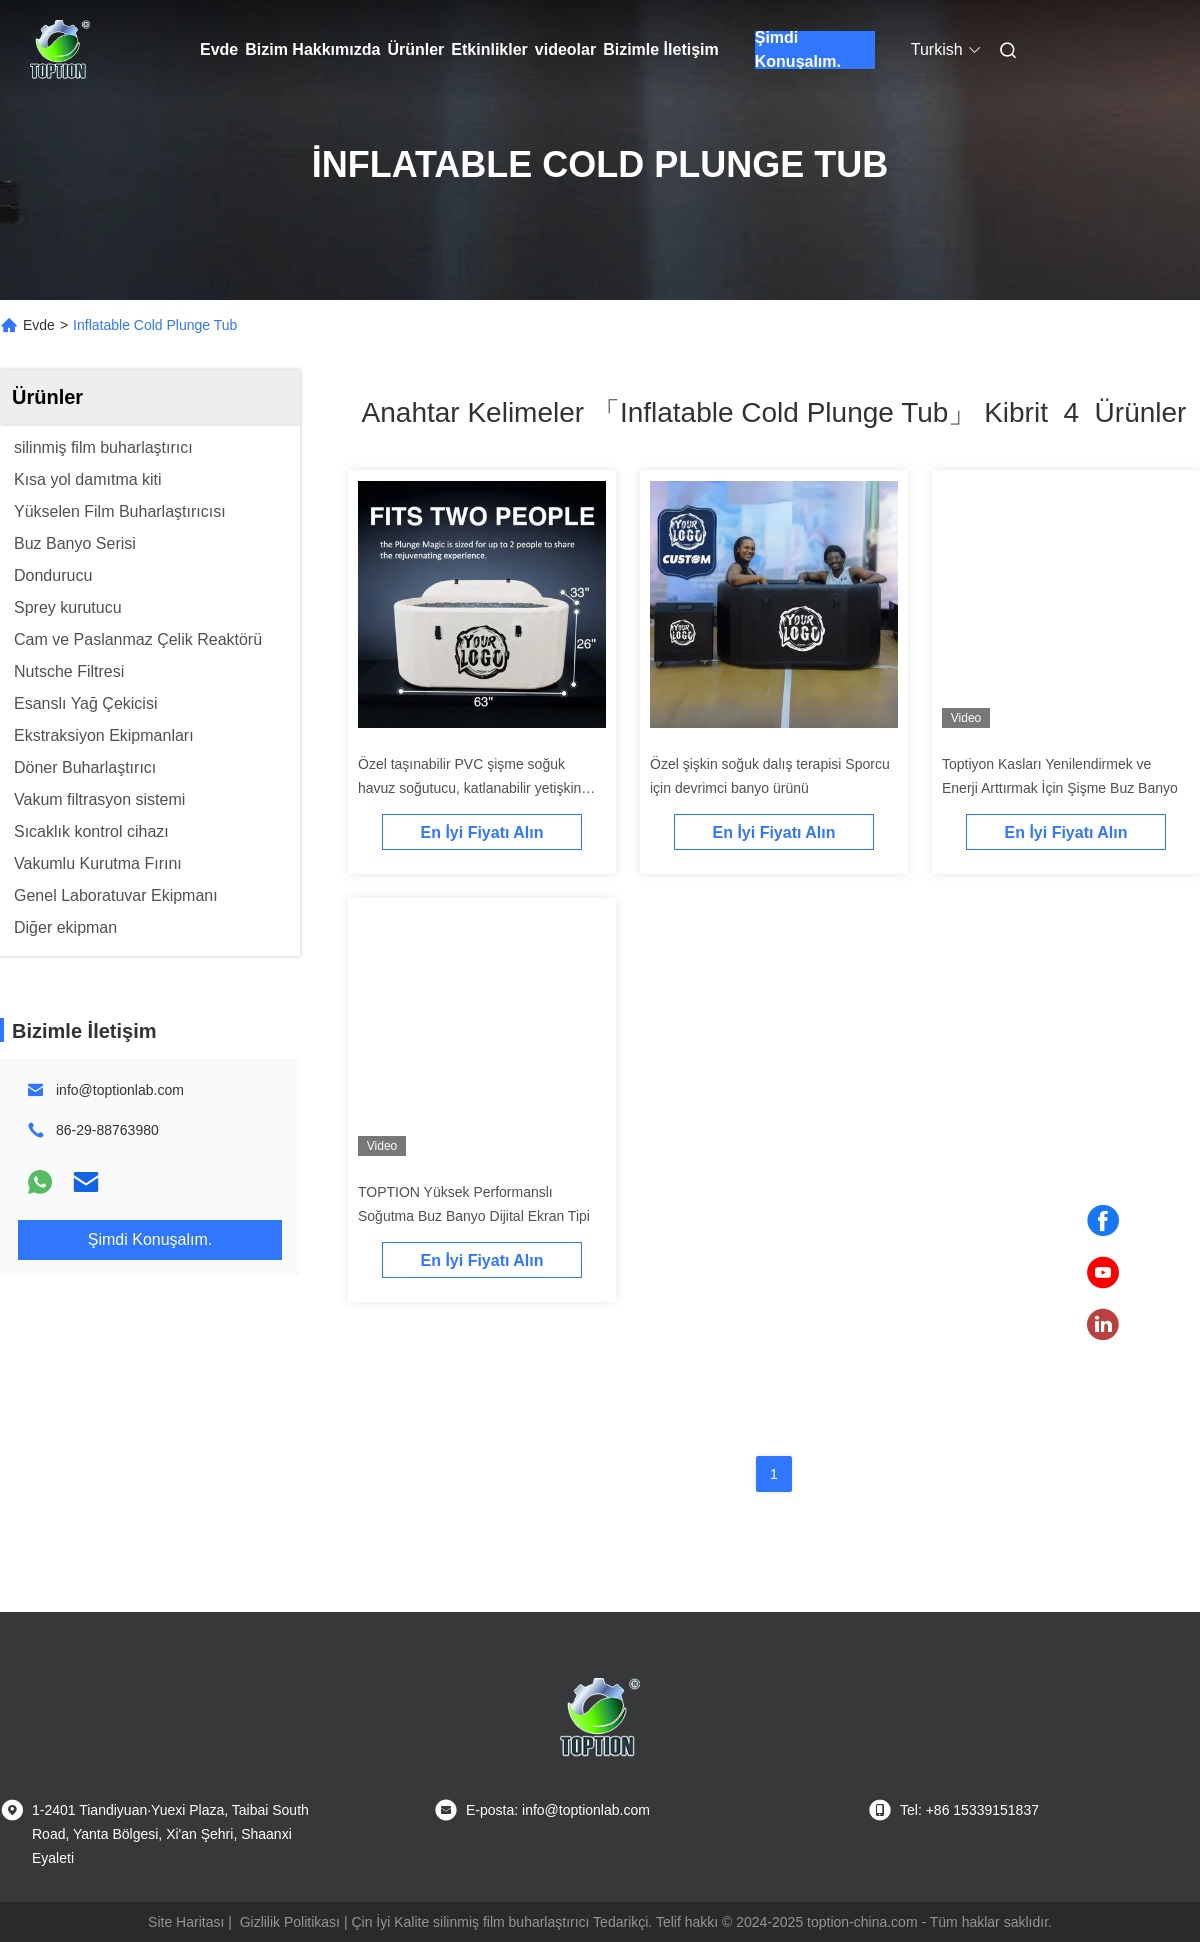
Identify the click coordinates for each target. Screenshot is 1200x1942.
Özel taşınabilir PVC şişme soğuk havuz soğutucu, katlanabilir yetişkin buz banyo (469, 788)
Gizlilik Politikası (290, 1922)
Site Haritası (186, 1922)
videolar (565, 49)
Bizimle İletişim (661, 49)
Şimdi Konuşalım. (798, 50)
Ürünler (415, 49)
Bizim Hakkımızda (312, 49)
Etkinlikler (489, 49)
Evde (219, 49)
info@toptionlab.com (120, 1090)
